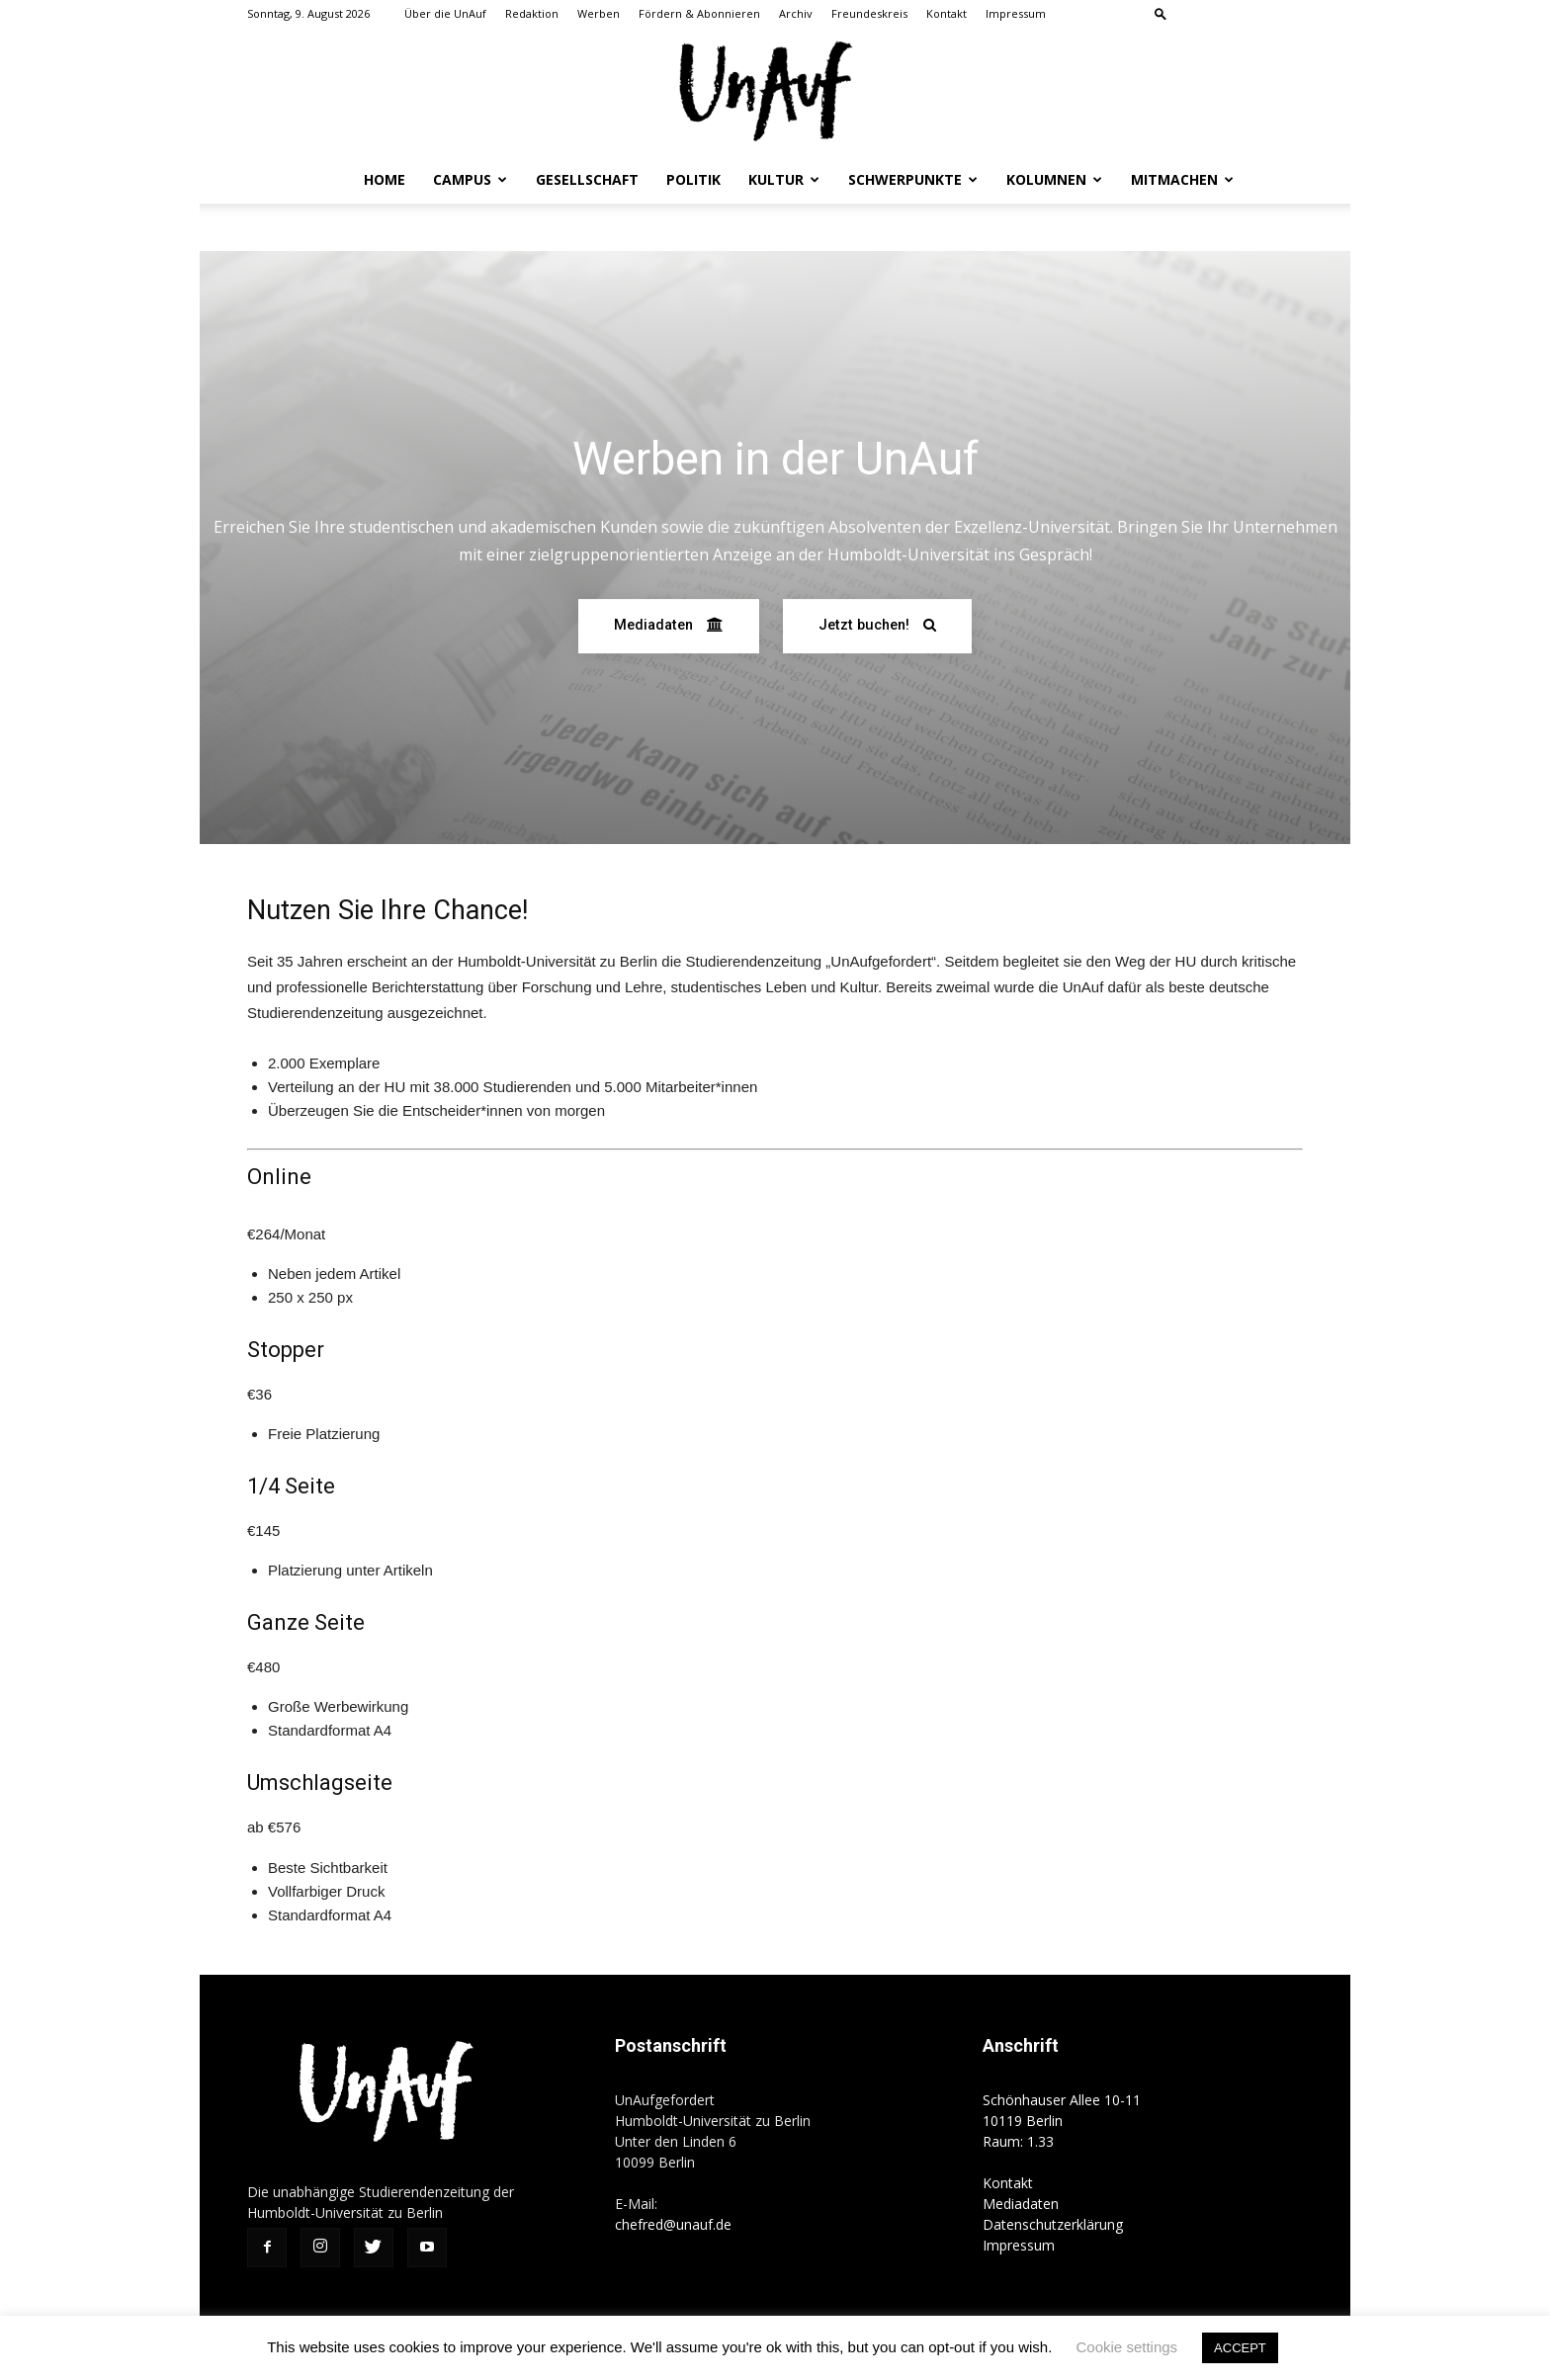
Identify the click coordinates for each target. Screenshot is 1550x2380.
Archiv (796, 13)
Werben (598, 13)
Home (384, 179)
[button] (1160, 13)
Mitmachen (1182, 179)
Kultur (783, 179)
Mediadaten (1021, 2203)
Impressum (1016, 13)
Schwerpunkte (913, 179)
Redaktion (532, 13)
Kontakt (946, 13)
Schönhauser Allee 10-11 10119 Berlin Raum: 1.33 (1062, 2120)
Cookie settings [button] (1127, 2346)
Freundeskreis (869, 13)
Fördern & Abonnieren (699, 13)
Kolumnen (1054, 179)
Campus (470, 179)
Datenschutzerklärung (1053, 2224)
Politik (693, 179)
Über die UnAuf (445, 13)
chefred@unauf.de (673, 2224)
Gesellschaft (587, 179)
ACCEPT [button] (1240, 2347)
